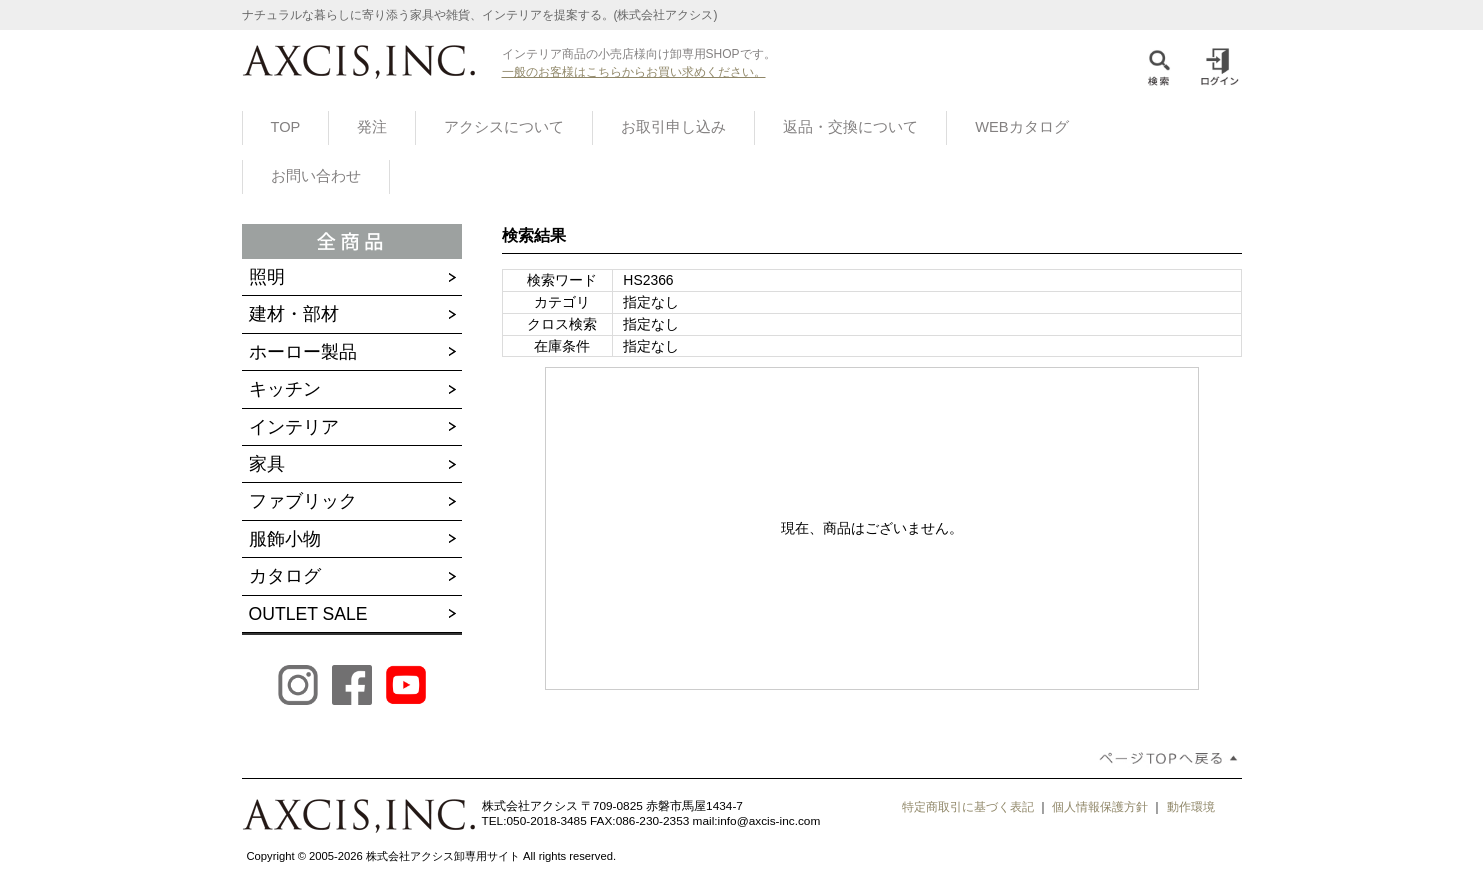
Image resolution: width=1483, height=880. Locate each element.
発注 (372, 127)
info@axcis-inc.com (769, 821)
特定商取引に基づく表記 (968, 807)
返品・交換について (850, 127)
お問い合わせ (316, 176)
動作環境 (1191, 807)
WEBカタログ (1021, 127)
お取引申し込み (673, 127)
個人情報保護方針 (1100, 807)
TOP (286, 127)
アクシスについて (504, 127)
